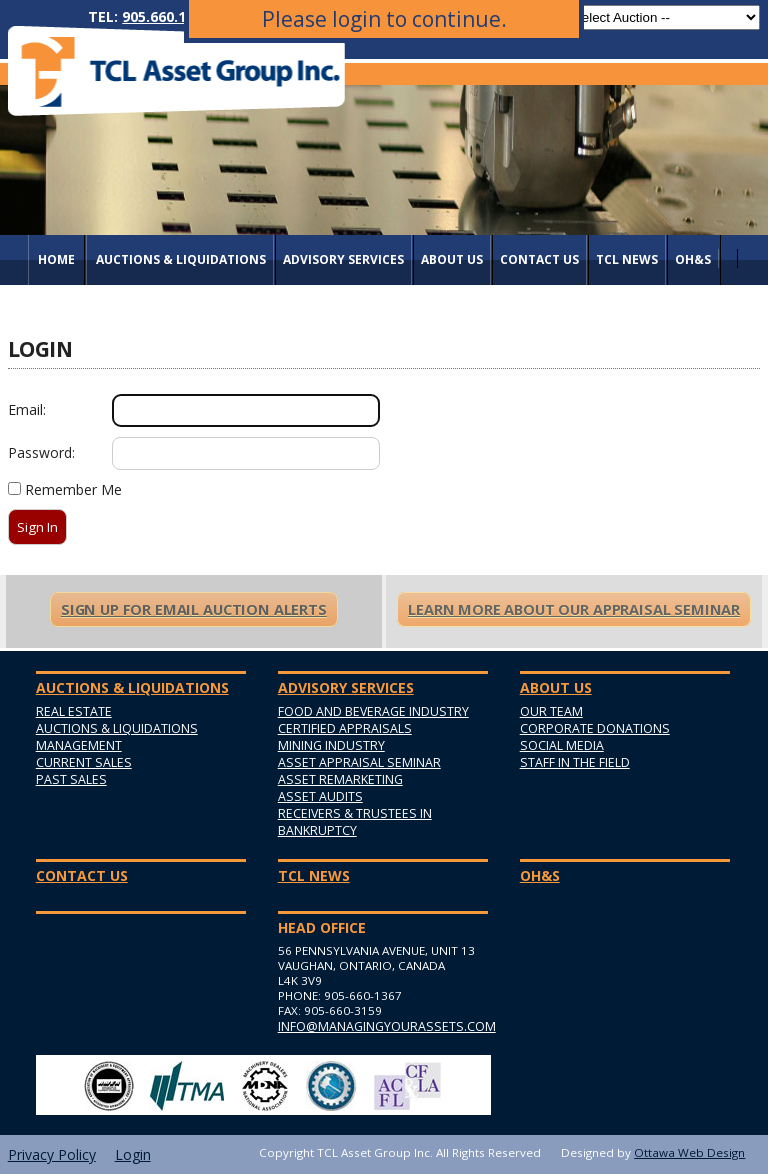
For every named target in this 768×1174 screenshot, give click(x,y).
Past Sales (71, 779)
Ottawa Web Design (689, 1152)
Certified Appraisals (345, 728)
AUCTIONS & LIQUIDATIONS (181, 259)
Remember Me (73, 489)
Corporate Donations (595, 728)
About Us (452, 259)
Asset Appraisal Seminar (359, 762)
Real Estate (74, 711)
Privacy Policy (52, 1154)
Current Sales (84, 762)
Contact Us (539, 259)
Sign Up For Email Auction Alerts (194, 609)
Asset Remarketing (340, 779)
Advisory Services (343, 259)
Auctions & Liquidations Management (117, 737)
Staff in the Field (575, 762)
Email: (27, 409)
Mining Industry (331, 745)
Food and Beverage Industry (373, 711)
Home (56, 259)
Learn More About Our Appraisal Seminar (574, 609)
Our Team (551, 711)
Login (133, 1154)
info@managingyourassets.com (383, 1026)
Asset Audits (320, 796)
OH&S (693, 259)
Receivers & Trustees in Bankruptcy (355, 822)
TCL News (627, 259)
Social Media (562, 745)
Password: (41, 452)
